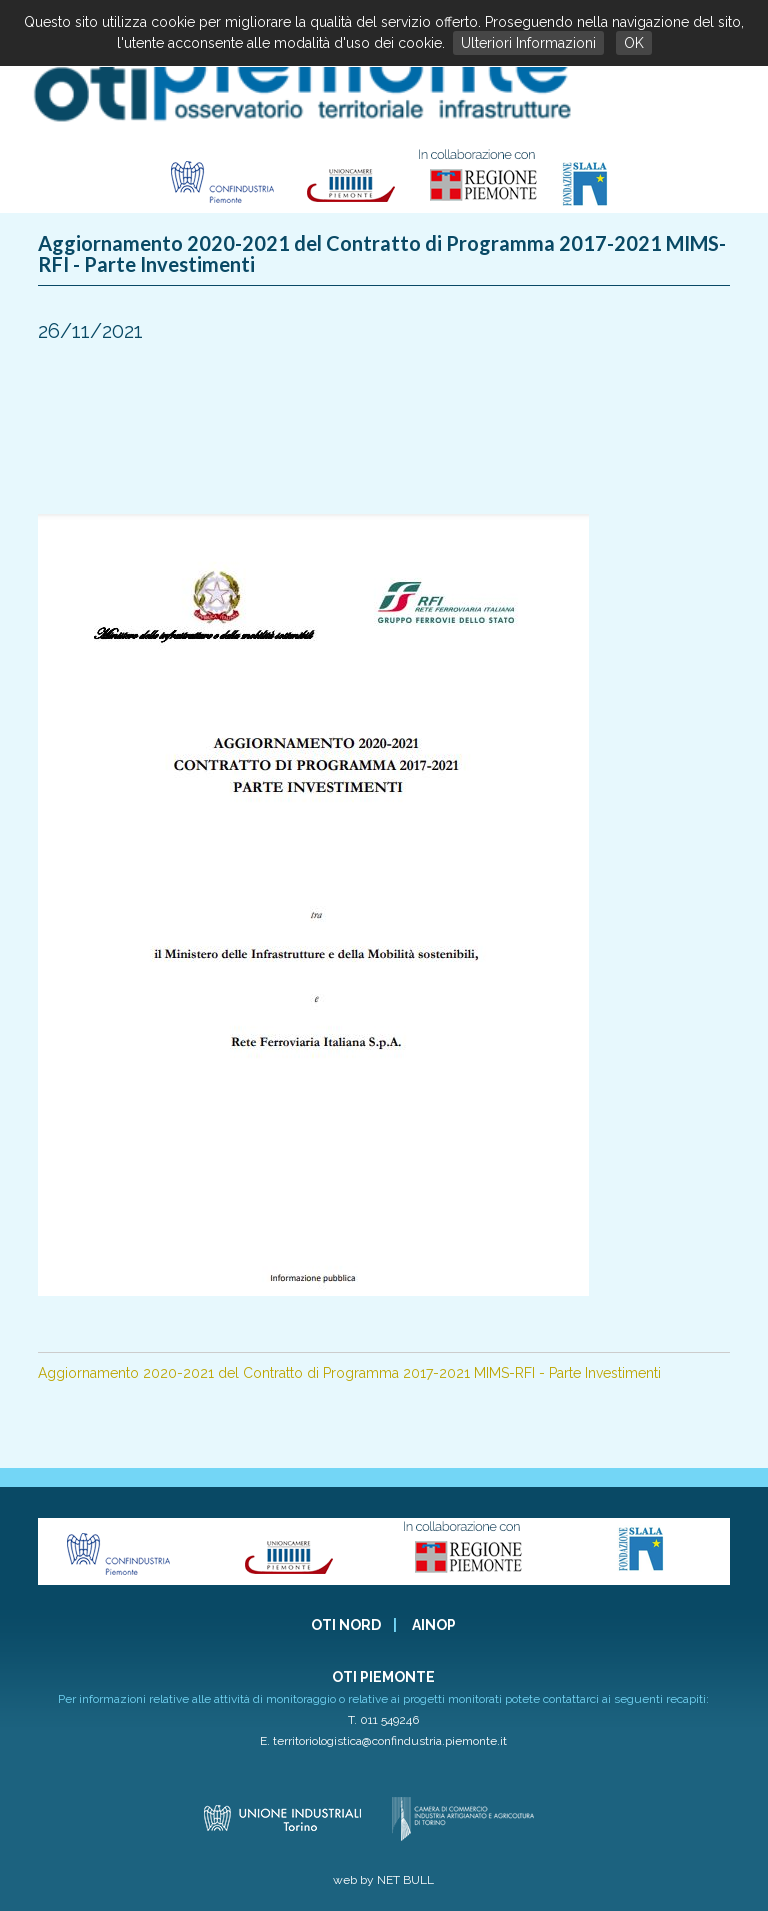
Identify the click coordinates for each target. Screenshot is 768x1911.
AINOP (434, 1625)
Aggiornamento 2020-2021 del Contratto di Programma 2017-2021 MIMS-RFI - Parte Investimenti (349, 1373)
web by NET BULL (383, 1880)
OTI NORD (346, 1625)
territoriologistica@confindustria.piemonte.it (390, 1741)
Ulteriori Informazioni (528, 43)
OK (634, 43)
